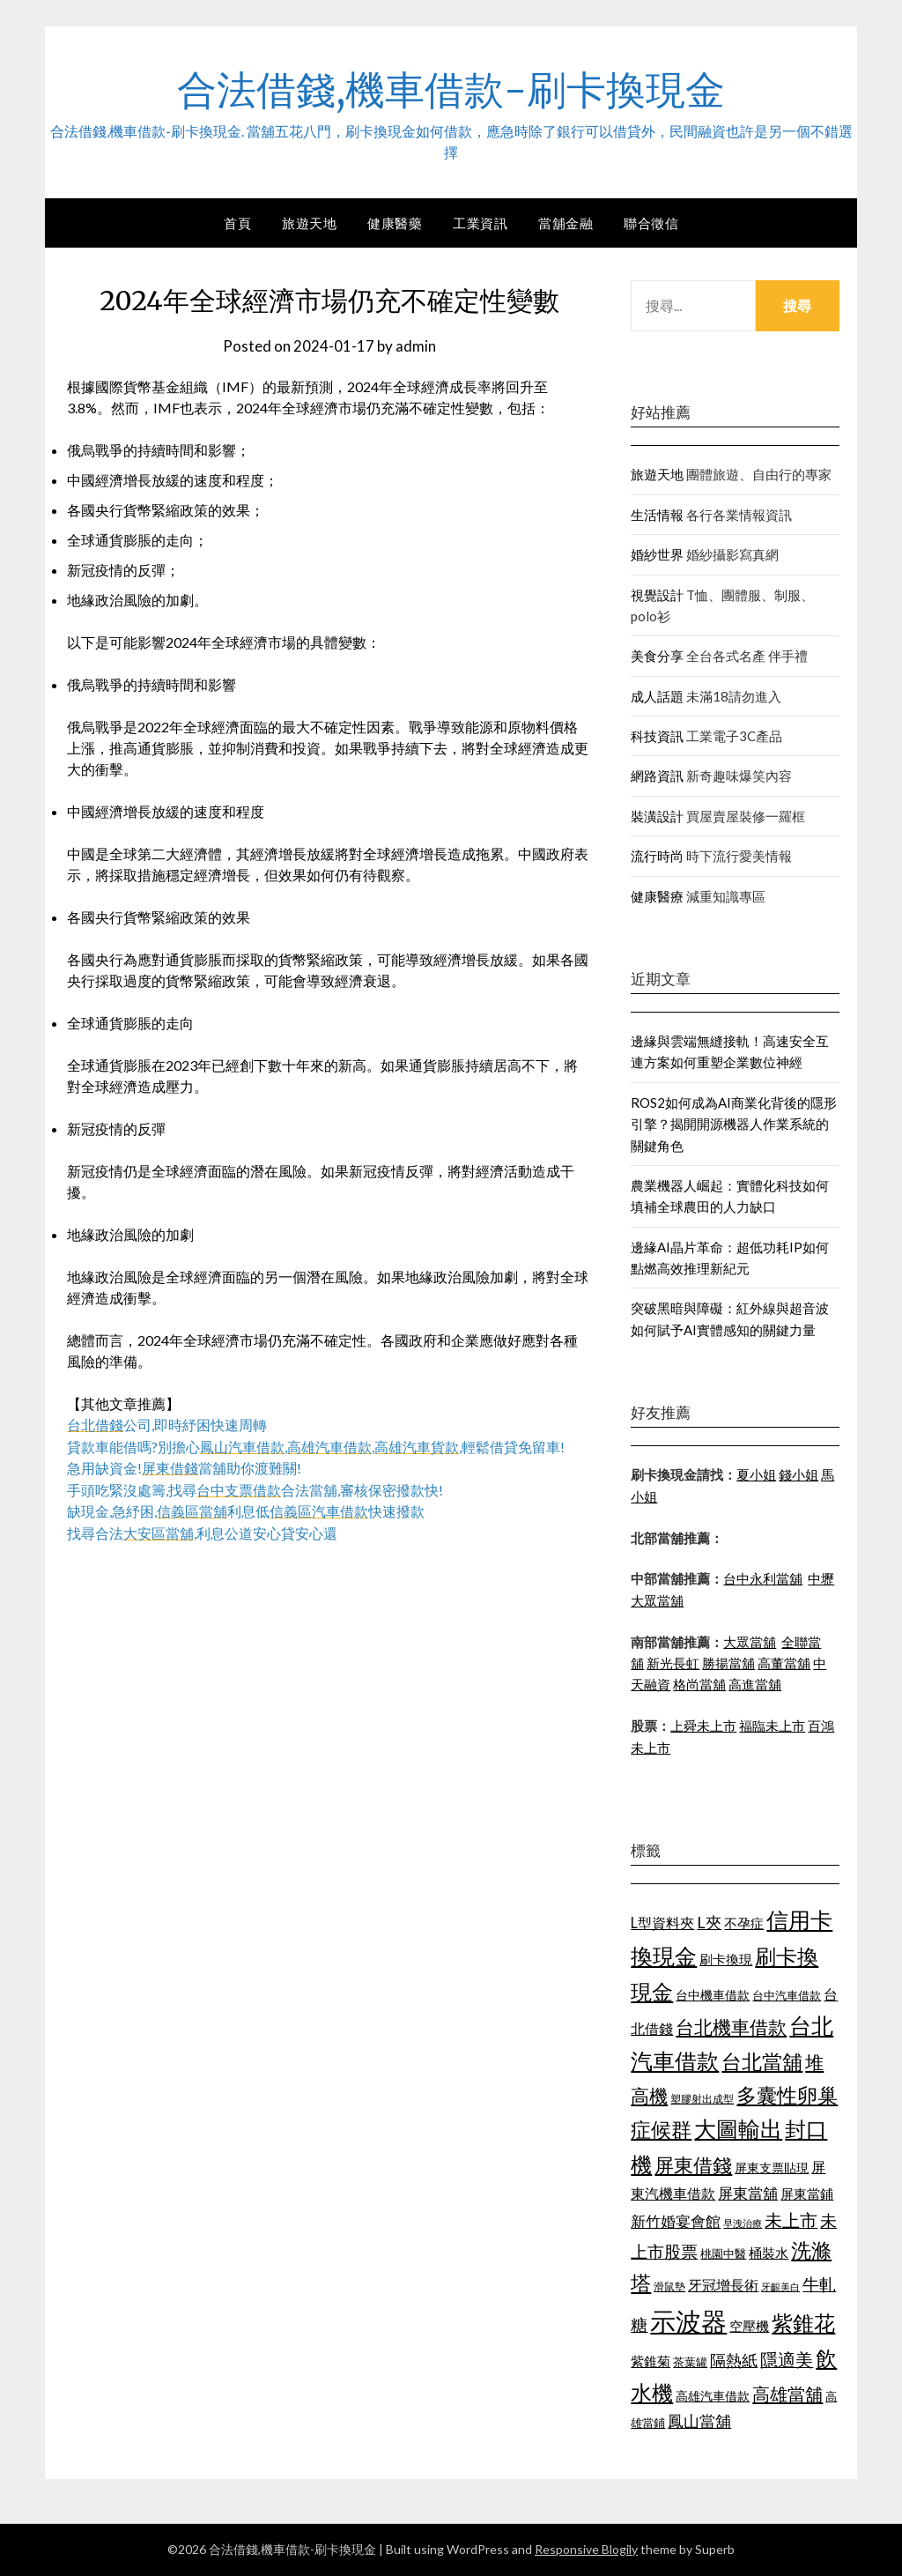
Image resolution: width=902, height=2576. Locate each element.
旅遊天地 (309, 223)
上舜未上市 (703, 1725)
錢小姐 (798, 1474)
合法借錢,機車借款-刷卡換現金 (451, 89)
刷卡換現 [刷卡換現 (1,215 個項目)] (725, 1959)
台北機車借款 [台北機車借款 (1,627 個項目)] (731, 2027)
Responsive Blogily (586, 2549)
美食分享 (657, 656)
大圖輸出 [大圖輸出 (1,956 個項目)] (738, 2129)
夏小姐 (756, 1474)
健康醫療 (657, 896)
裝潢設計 (657, 816)
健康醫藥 (394, 223)
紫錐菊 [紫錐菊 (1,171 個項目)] (650, 2361)
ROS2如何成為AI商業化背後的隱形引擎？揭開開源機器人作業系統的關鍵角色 (734, 1124)
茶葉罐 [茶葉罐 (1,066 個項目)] (690, 2362)
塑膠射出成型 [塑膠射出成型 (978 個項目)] (702, 2099)
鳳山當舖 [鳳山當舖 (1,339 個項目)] (699, 2421)
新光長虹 (673, 1663)
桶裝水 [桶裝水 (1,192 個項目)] (768, 2252)
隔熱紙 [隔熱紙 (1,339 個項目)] (734, 2360)
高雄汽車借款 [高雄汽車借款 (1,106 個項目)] (713, 2395)
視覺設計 (657, 595)
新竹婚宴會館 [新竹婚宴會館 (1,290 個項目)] (676, 2221)
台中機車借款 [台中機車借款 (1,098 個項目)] (713, 1994)
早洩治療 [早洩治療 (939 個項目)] (742, 2223)
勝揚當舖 (728, 1663)
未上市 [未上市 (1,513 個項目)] (791, 2220)
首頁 (237, 223)
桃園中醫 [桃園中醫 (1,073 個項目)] (723, 2253)
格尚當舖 (699, 1684)
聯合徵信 (651, 223)
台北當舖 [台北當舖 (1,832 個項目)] (761, 2061)
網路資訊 (657, 775)
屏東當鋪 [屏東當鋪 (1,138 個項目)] (806, 2193)
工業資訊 (480, 223)
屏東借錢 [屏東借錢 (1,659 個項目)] (693, 2165)
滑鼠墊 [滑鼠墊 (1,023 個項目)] (669, 2286)
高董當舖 (784, 1663)
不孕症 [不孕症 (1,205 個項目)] (744, 1923)
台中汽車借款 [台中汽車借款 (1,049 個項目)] (786, 1995)
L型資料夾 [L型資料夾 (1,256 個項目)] (662, 1922)
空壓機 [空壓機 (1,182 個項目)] (749, 2326)
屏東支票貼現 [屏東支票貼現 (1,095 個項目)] (772, 2167)
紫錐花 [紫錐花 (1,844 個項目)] (803, 2323)
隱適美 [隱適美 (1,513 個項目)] (786, 2359)
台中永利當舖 (762, 1578)
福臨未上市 (772, 1725)
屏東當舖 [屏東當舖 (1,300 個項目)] (748, 2193)
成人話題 (657, 696)
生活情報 (657, 515)
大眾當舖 (749, 1642)
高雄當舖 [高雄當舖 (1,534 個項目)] (787, 2393)
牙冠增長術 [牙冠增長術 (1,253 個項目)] (723, 2284)
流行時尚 (657, 856)
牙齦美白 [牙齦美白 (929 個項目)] (780, 2286)
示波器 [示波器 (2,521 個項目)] (688, 2320)
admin (416, 346)
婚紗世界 (657, 554)
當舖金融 (565, 223)
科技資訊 (657, 736)
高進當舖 (754, 1684)
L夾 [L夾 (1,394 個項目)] (709, 1922)
